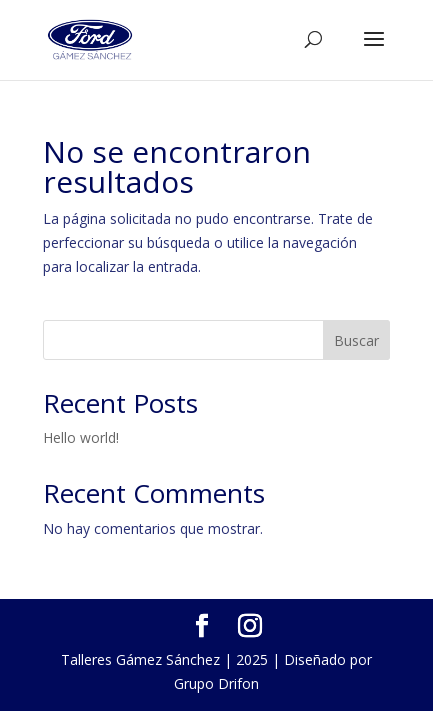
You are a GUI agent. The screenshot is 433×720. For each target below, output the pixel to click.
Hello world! (81, 437)
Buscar (356, 340)
